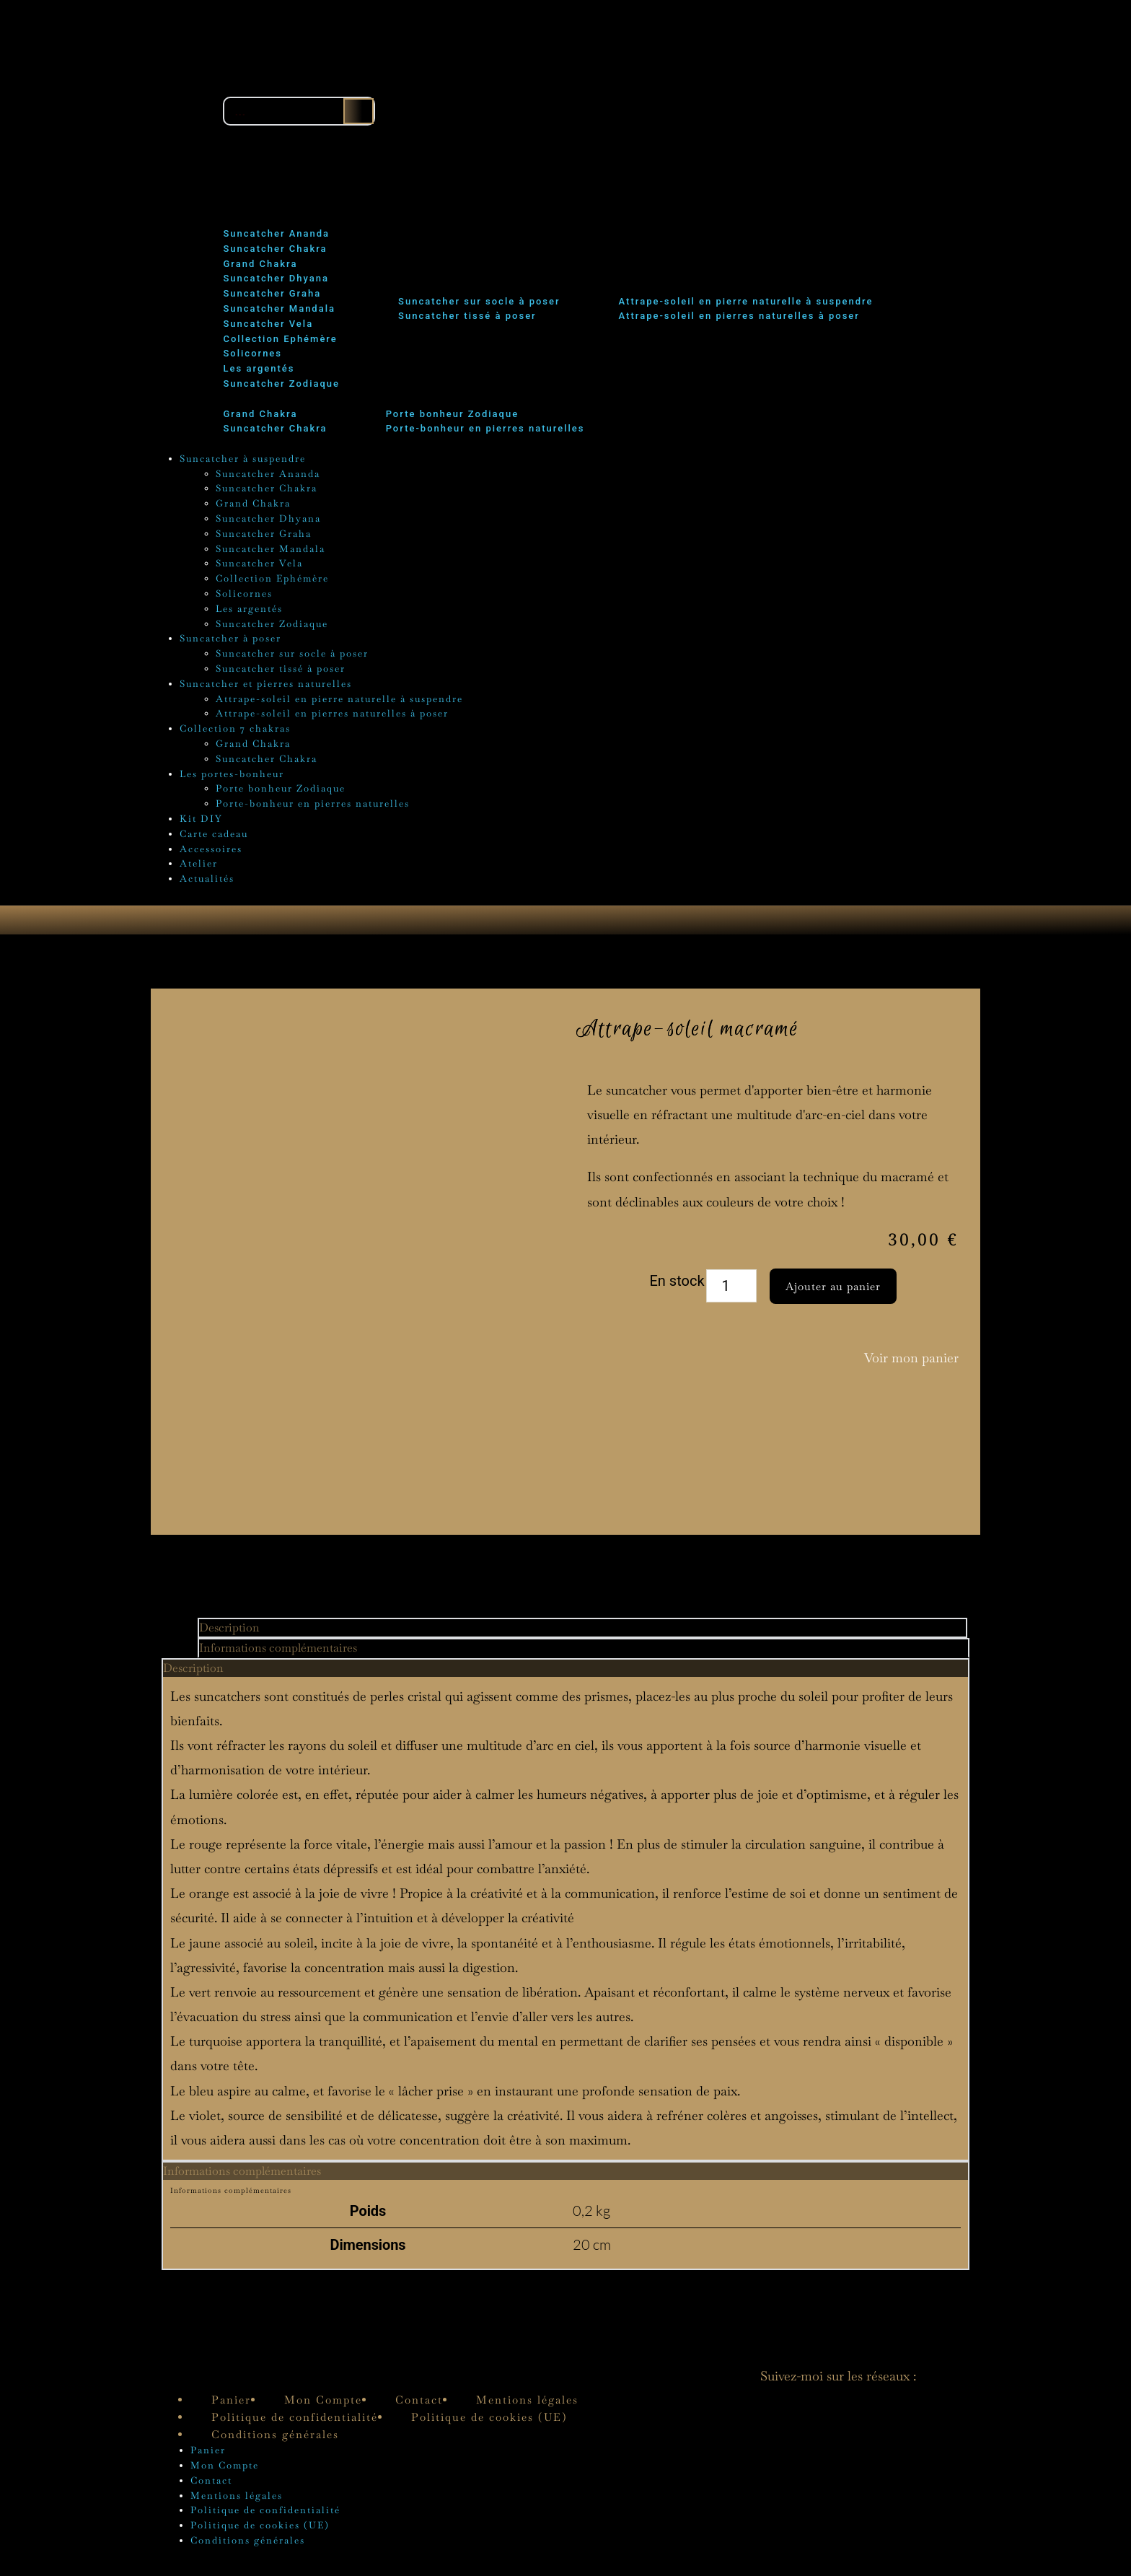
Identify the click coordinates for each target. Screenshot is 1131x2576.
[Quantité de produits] (731, 1293)
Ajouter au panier (833, 1293)
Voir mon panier (911, 1365)
